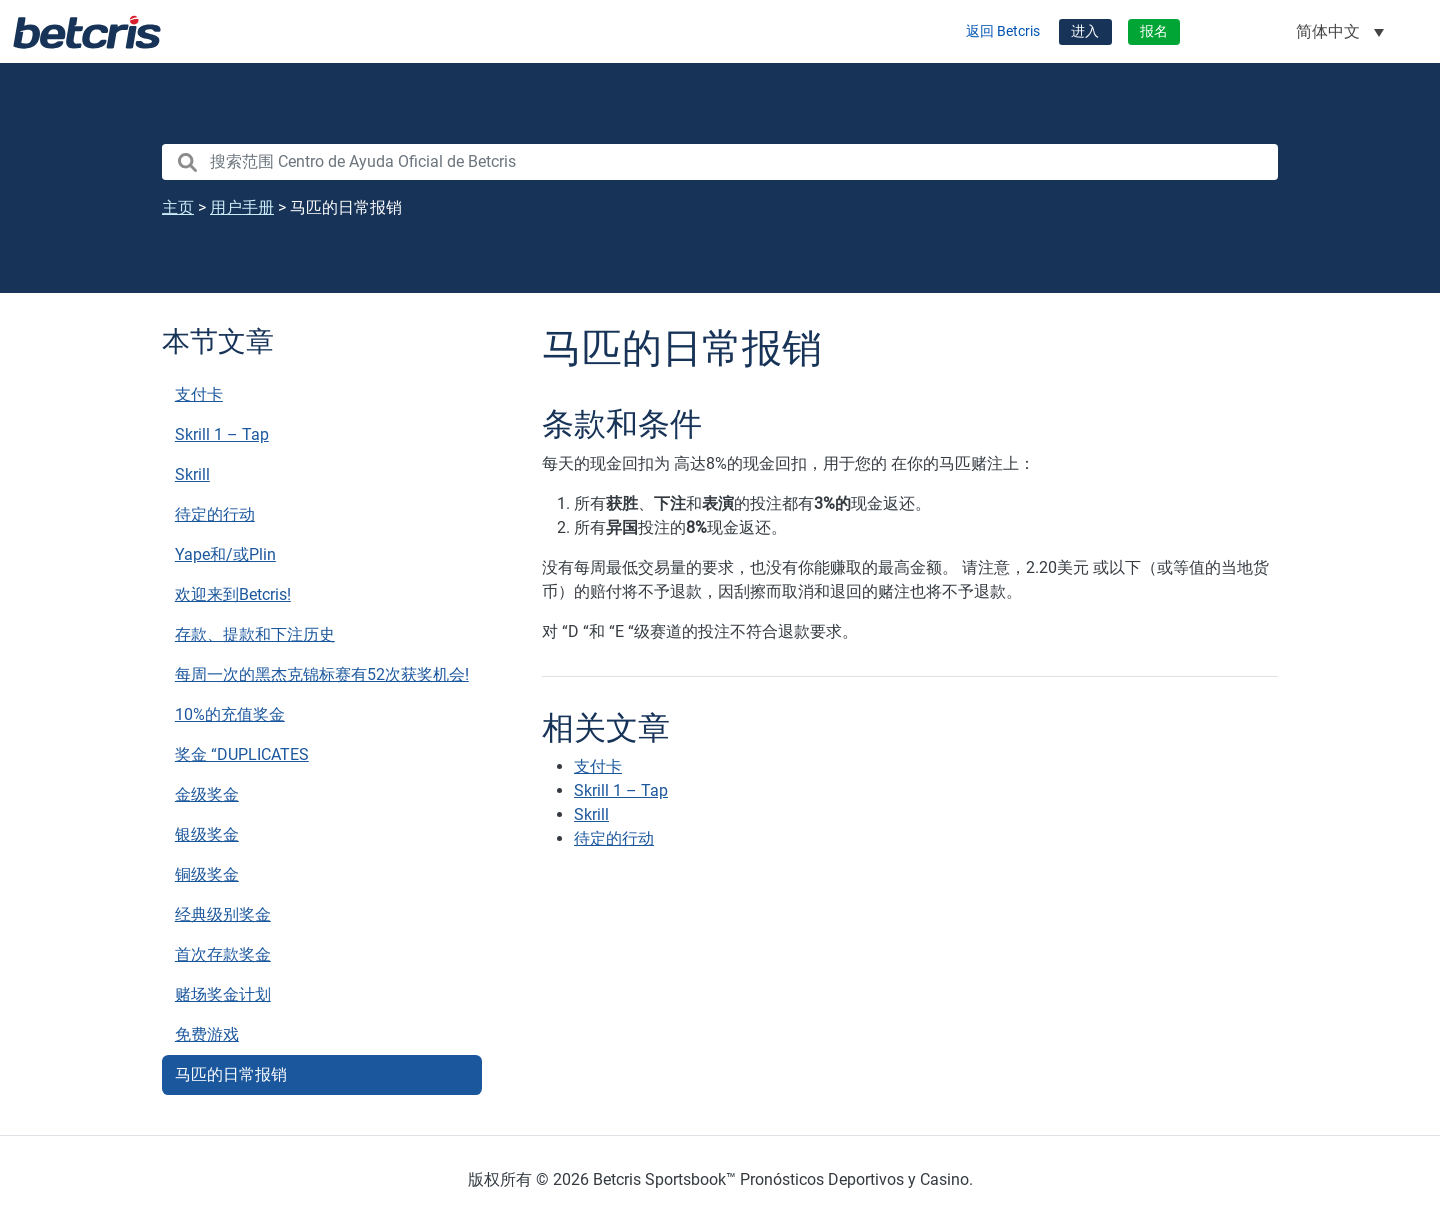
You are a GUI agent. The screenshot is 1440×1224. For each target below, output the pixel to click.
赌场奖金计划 (223, 994)
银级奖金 (207, 834)
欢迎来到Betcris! (233, 594)
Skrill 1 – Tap (222, 434)
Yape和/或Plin (225, 554)
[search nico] (720, 162)
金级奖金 (207, 794)
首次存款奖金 (223, 954)
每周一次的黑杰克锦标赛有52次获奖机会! (322, 674)
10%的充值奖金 (230, 714)
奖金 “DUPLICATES (242, 754)
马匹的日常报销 (231, 1074)
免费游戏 (207, 1034)
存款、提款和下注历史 (255, 634)
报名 (1154, 31)
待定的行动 (215, 514)
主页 (178, 207)
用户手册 (242, 207)
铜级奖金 (207, 874)
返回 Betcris (1003, 31)
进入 (1085, 31)
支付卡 (199, 394)
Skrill (192, 474)
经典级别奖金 (223, 914)
